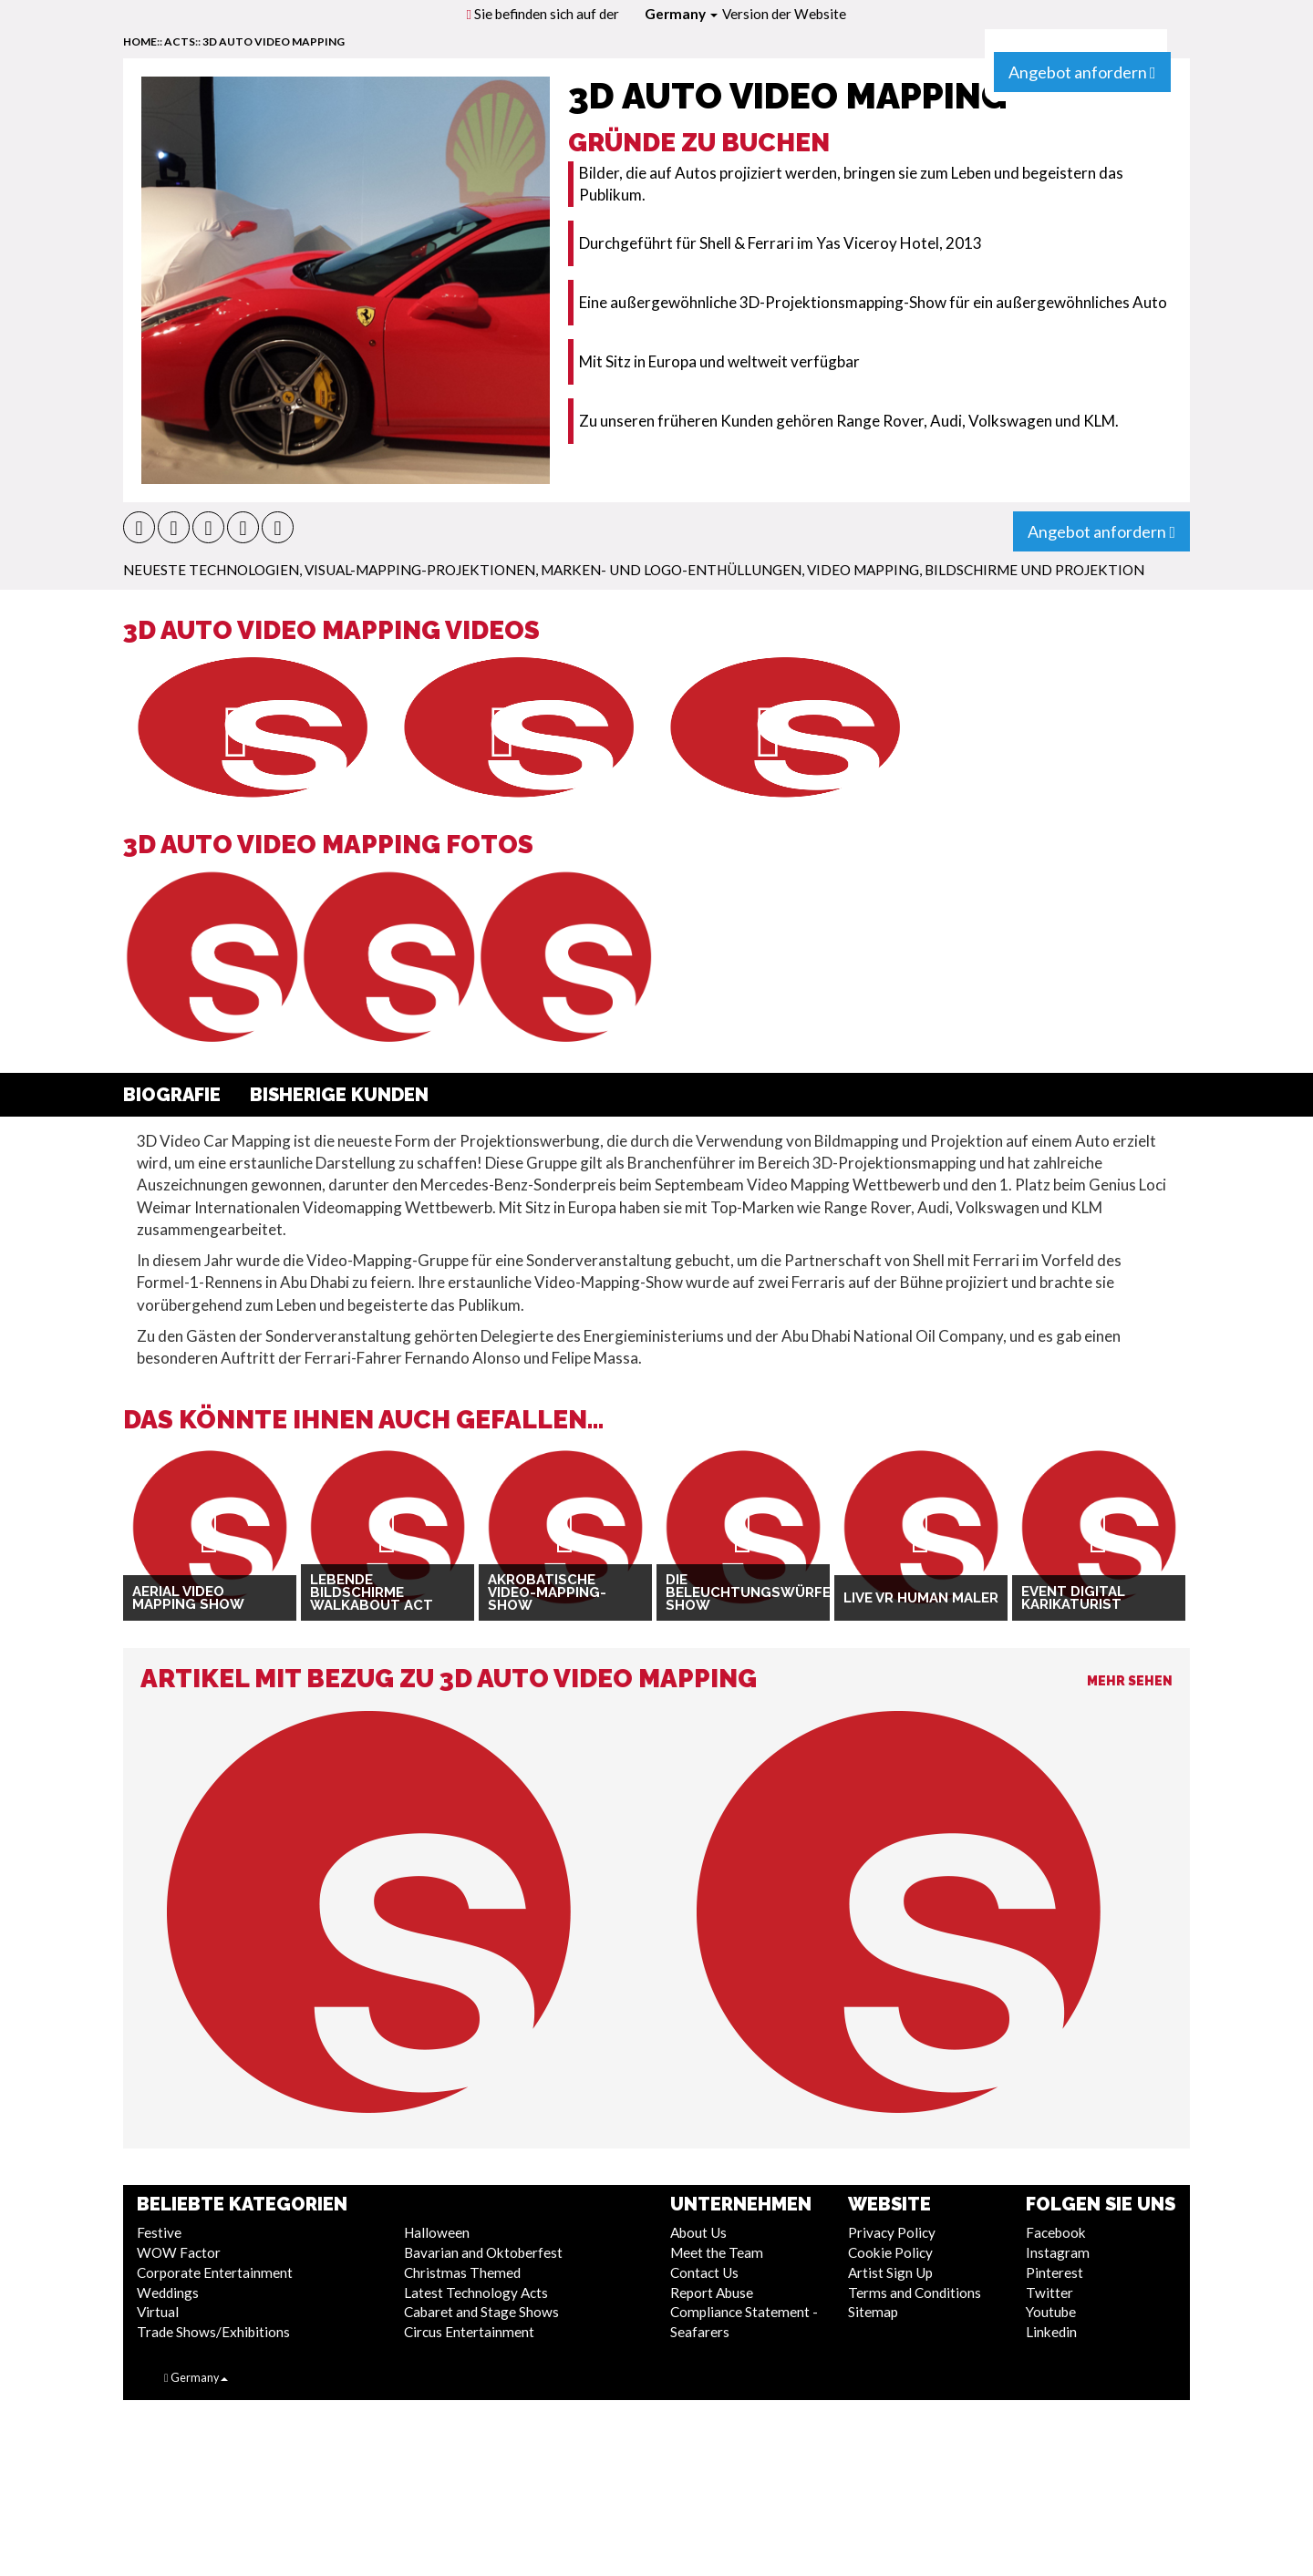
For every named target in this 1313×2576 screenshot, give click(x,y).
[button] (139, 527)
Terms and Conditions (914, 2292)
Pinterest (1054, 2272)
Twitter (1049, 2292)
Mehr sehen (1130, 1681)
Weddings (168, 2292)
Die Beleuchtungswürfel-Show (743, 1593)
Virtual (158, 2311)
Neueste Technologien (211, 570)
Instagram (1058, 2252)
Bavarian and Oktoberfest (483, 2252)
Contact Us (704, 2272)
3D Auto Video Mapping (273, 41)
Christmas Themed (462, 2272)
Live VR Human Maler (920, 1598)
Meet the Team (716, 2252)
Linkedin (1051, 2332)
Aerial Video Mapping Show (188, 1598)
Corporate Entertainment (215, 2272)
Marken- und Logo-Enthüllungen (671, 570)
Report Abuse (711, 2292)
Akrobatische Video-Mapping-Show (547, 1593)
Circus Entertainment (469, 2332)
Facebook (1056, 2232)
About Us (698, 2232)
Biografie (172, 1095)
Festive (159, 2232)
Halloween (437, 2232)
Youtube (1051, 2311)
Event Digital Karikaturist (1073, 1598)
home (140, 41)
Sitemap (873, 2311)
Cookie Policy (890, 2252)
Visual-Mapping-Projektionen (420, 570)
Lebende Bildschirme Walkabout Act (371, 1593)
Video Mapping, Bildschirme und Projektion (975, 570)
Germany (681, 13)
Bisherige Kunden (339, 1095)
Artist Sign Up (890, 2272)
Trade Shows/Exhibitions (213, 2332)
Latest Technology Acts (476, 2292)
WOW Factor (179, 2252)
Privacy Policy (892, 2232)
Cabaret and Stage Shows (481, 2311)
